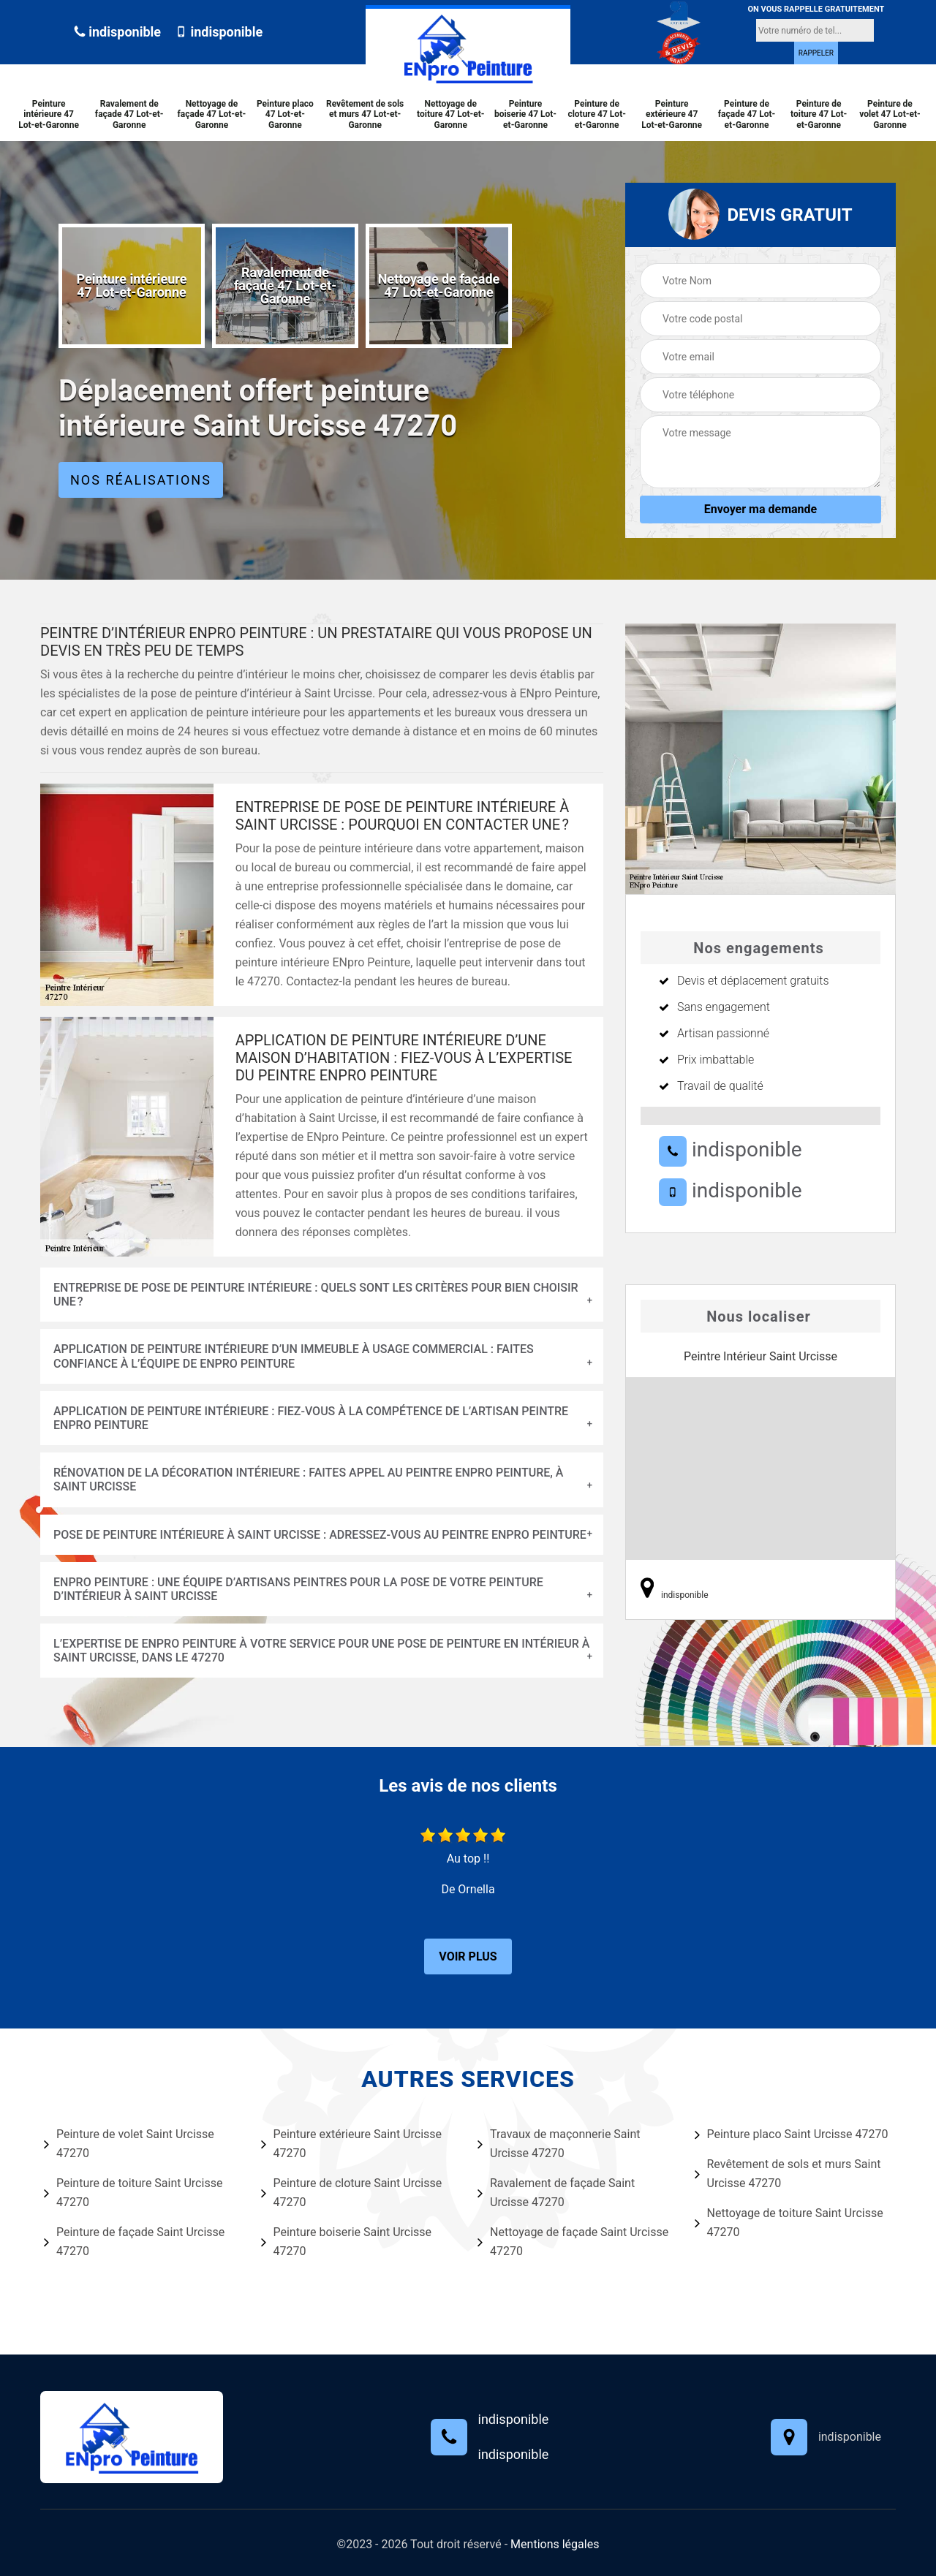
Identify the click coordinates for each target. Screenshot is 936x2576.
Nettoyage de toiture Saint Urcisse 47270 (789, 2222)
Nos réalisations (140, 480)
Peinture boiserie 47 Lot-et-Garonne (525, 114)
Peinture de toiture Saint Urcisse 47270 (133, 2192)
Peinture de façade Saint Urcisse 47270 (134, 2241)
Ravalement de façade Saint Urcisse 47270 (556, 2192)
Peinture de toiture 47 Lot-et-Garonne (818, 114)
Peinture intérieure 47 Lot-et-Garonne (48, 114)
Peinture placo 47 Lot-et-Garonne (285, 114)
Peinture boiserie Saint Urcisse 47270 (346, 2241)
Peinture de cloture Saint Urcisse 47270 (351, 2192)
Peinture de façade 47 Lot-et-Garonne (746, 114)
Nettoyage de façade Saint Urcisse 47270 (573, 2241)
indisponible (117, 31)
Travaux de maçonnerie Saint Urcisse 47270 (559, 2143)
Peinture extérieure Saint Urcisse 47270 (351, 2143)
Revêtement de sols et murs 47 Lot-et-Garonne (365, 114)
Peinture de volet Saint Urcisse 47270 (129, 2143)
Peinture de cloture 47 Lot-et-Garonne (596, 114)
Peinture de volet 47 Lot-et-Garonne (890, 114)
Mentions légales (554, 2544)
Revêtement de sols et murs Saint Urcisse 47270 (788, 2173)
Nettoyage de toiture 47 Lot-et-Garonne (450, 114)
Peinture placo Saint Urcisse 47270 (791, 2134)
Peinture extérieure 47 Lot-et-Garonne (671, 114)
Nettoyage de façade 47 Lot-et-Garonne (212, 114)
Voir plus (468, 1956)
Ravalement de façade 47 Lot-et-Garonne (129, 114)
